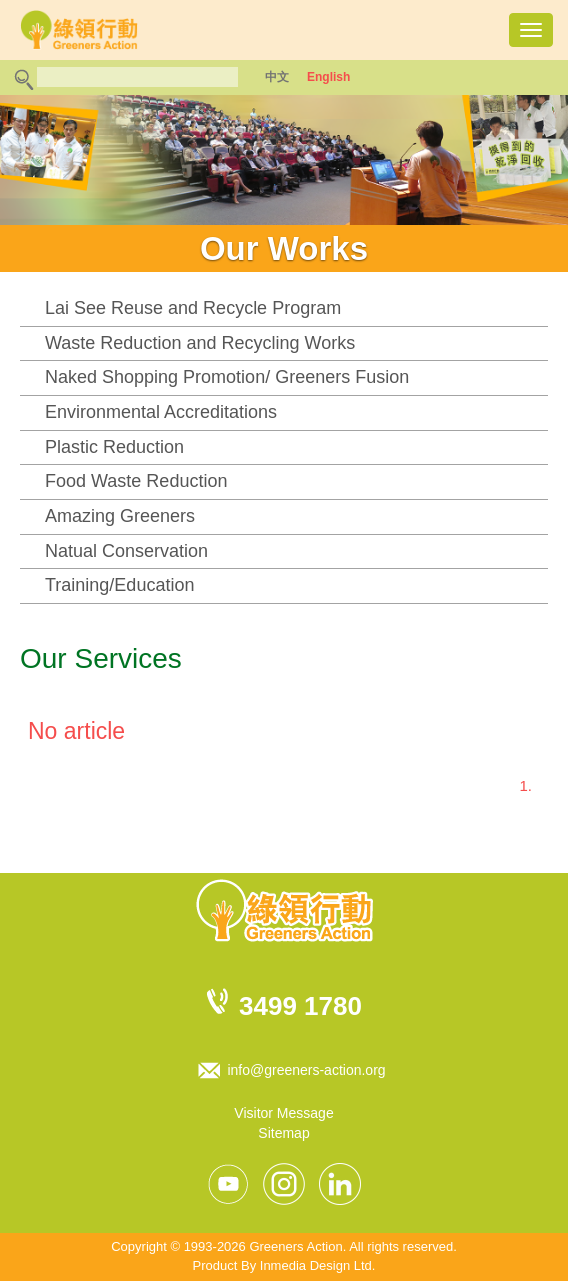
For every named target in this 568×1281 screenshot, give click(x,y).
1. (525, 785)
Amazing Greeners (120, 516)
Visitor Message (283, 1113)
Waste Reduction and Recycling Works (200, 343)
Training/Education (119, 585)
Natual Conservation (126, 551)
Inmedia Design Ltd (316, 1265)
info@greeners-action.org (306, 1070)
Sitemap (283, 1133)
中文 (277, 77)
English (328, 77)
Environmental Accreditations (161, 412)
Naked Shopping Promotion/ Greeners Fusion (227, 377)
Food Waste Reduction (136, 481)
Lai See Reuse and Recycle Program (193, 308)
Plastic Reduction (114, 447)
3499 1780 (300, 1006)
